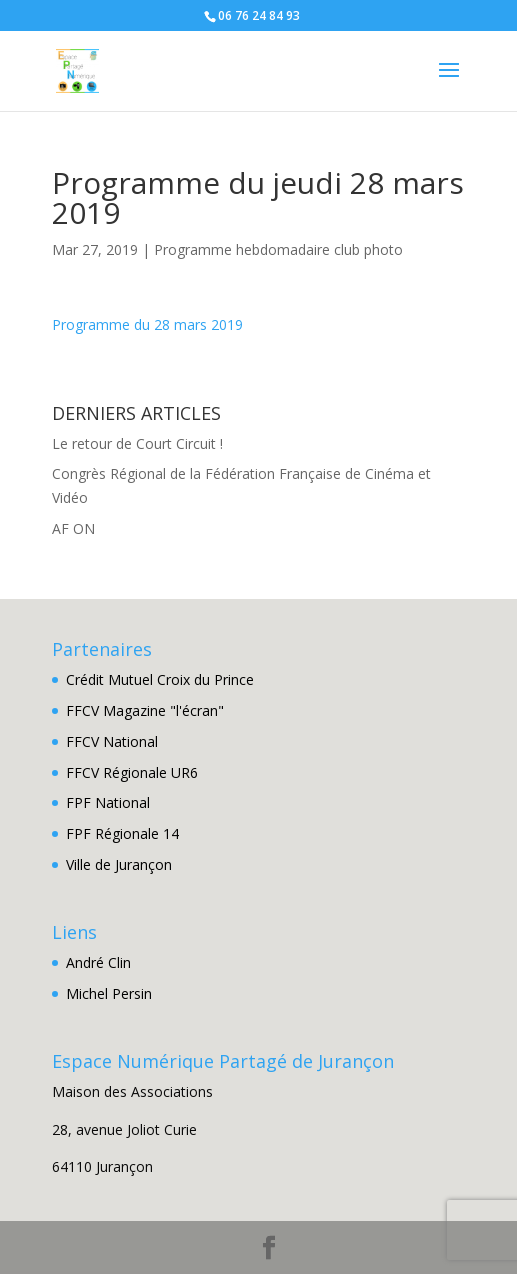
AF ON (73, 528)
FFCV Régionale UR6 (132, 772)
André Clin (98, 962)
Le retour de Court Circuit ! (137, 443)
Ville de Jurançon (119, 864)
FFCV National (112, 741)
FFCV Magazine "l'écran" (145, 710)
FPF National (108, 802)
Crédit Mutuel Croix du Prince (160, 679)
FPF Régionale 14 (122, 833)
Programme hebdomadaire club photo (278, 249)
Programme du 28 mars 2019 (147, 324)
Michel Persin (109, 993)
